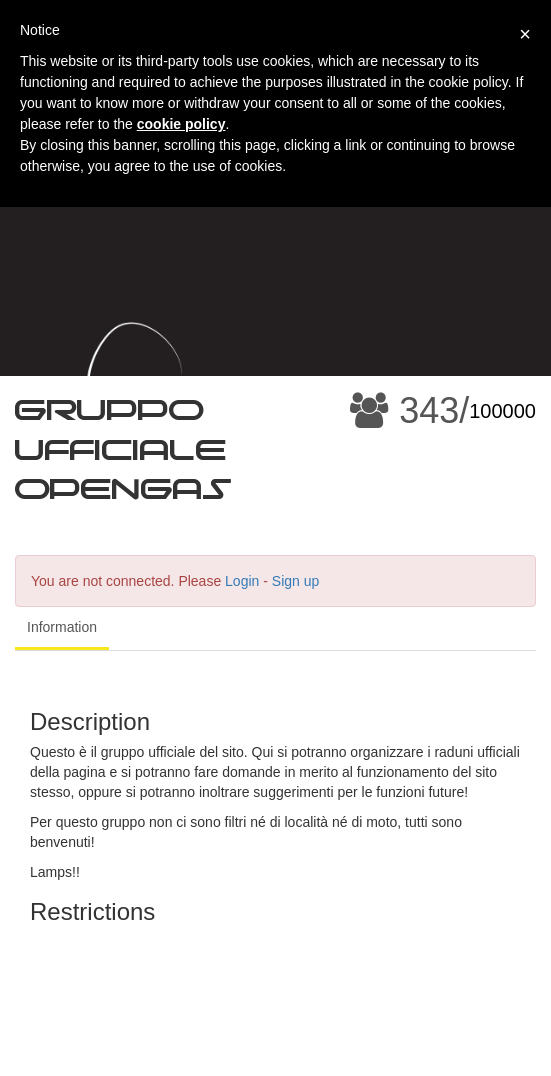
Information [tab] (62, 627)
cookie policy (181, 124)
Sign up (295, 581)
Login (242, 581)
